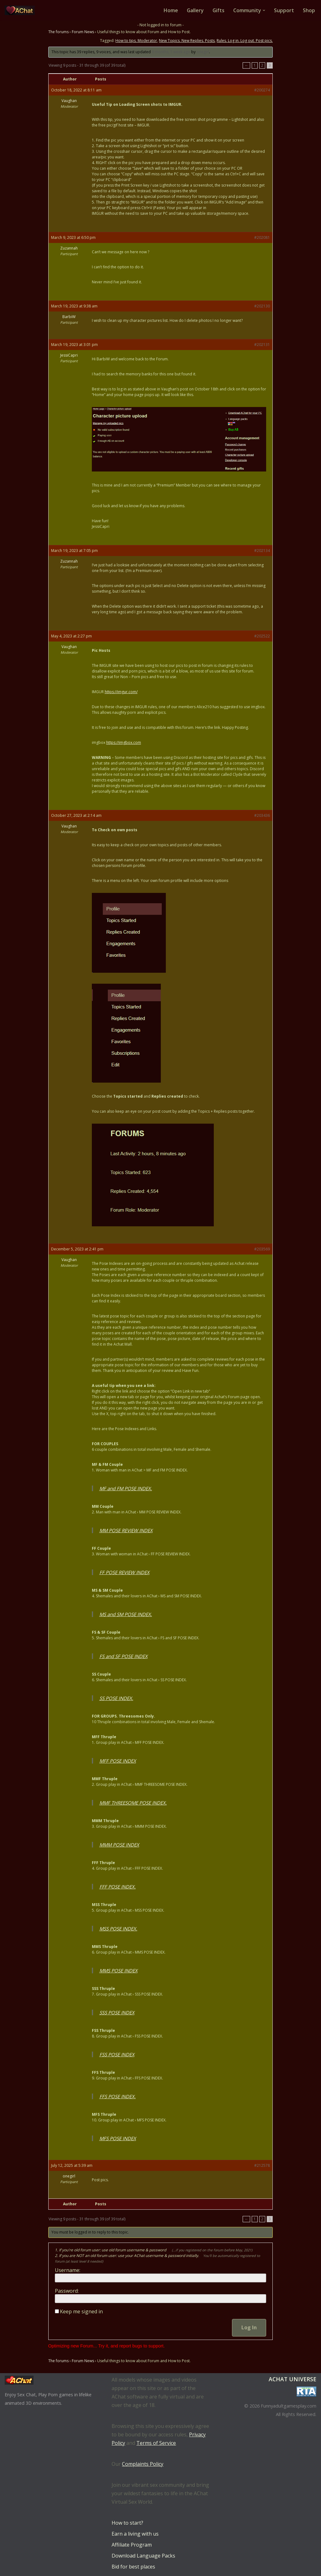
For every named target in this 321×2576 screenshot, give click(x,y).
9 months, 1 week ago (171, 51)
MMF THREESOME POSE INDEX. (133, 1803)
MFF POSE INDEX (117, 1761)
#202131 (262, 344)
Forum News (83, 31)
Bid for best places (133, 2566)
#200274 (262, 90)
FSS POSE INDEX (116, 2055)
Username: (67, 2270)
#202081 (262, 237)
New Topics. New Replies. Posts (187, 40)
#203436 (262, 815)
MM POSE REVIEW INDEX (126, 1531)
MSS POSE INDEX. (118, 1929)
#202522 (262, 636)
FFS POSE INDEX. (117, 2097)
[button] (264, 10)
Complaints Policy (142, 2463)
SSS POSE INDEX (116, 2013)
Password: (67, 2291)
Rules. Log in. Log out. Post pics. (245, 40)
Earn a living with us (135, 2533)
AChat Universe (292, 2379)
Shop (309, 10)
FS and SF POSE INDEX (123, 1656)
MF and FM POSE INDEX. (125, 1489)
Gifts (218, 10)
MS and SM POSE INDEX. (125, 1614)
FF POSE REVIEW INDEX (124, 1572)
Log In (249, 2327)
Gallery (194, 10)
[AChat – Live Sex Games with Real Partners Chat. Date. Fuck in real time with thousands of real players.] (21, 10)
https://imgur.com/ (121, 692)
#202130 (262, 306)
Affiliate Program (132, 2544)
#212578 (262, 2165)
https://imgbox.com (123, 742)
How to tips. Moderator (136, 40)
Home (170, 10)
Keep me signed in (81, 2311)
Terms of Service (156, 2442)
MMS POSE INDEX (118, 1971)
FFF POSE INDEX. (117, 1887)
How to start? (127, 2522)
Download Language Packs (143, 2555)
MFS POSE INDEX (117, 2139)
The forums (58, 31)
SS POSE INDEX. (116, 1698)
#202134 (262, 551)
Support (284, 10)
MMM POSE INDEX (119, 1845)
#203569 (262, 1249)
